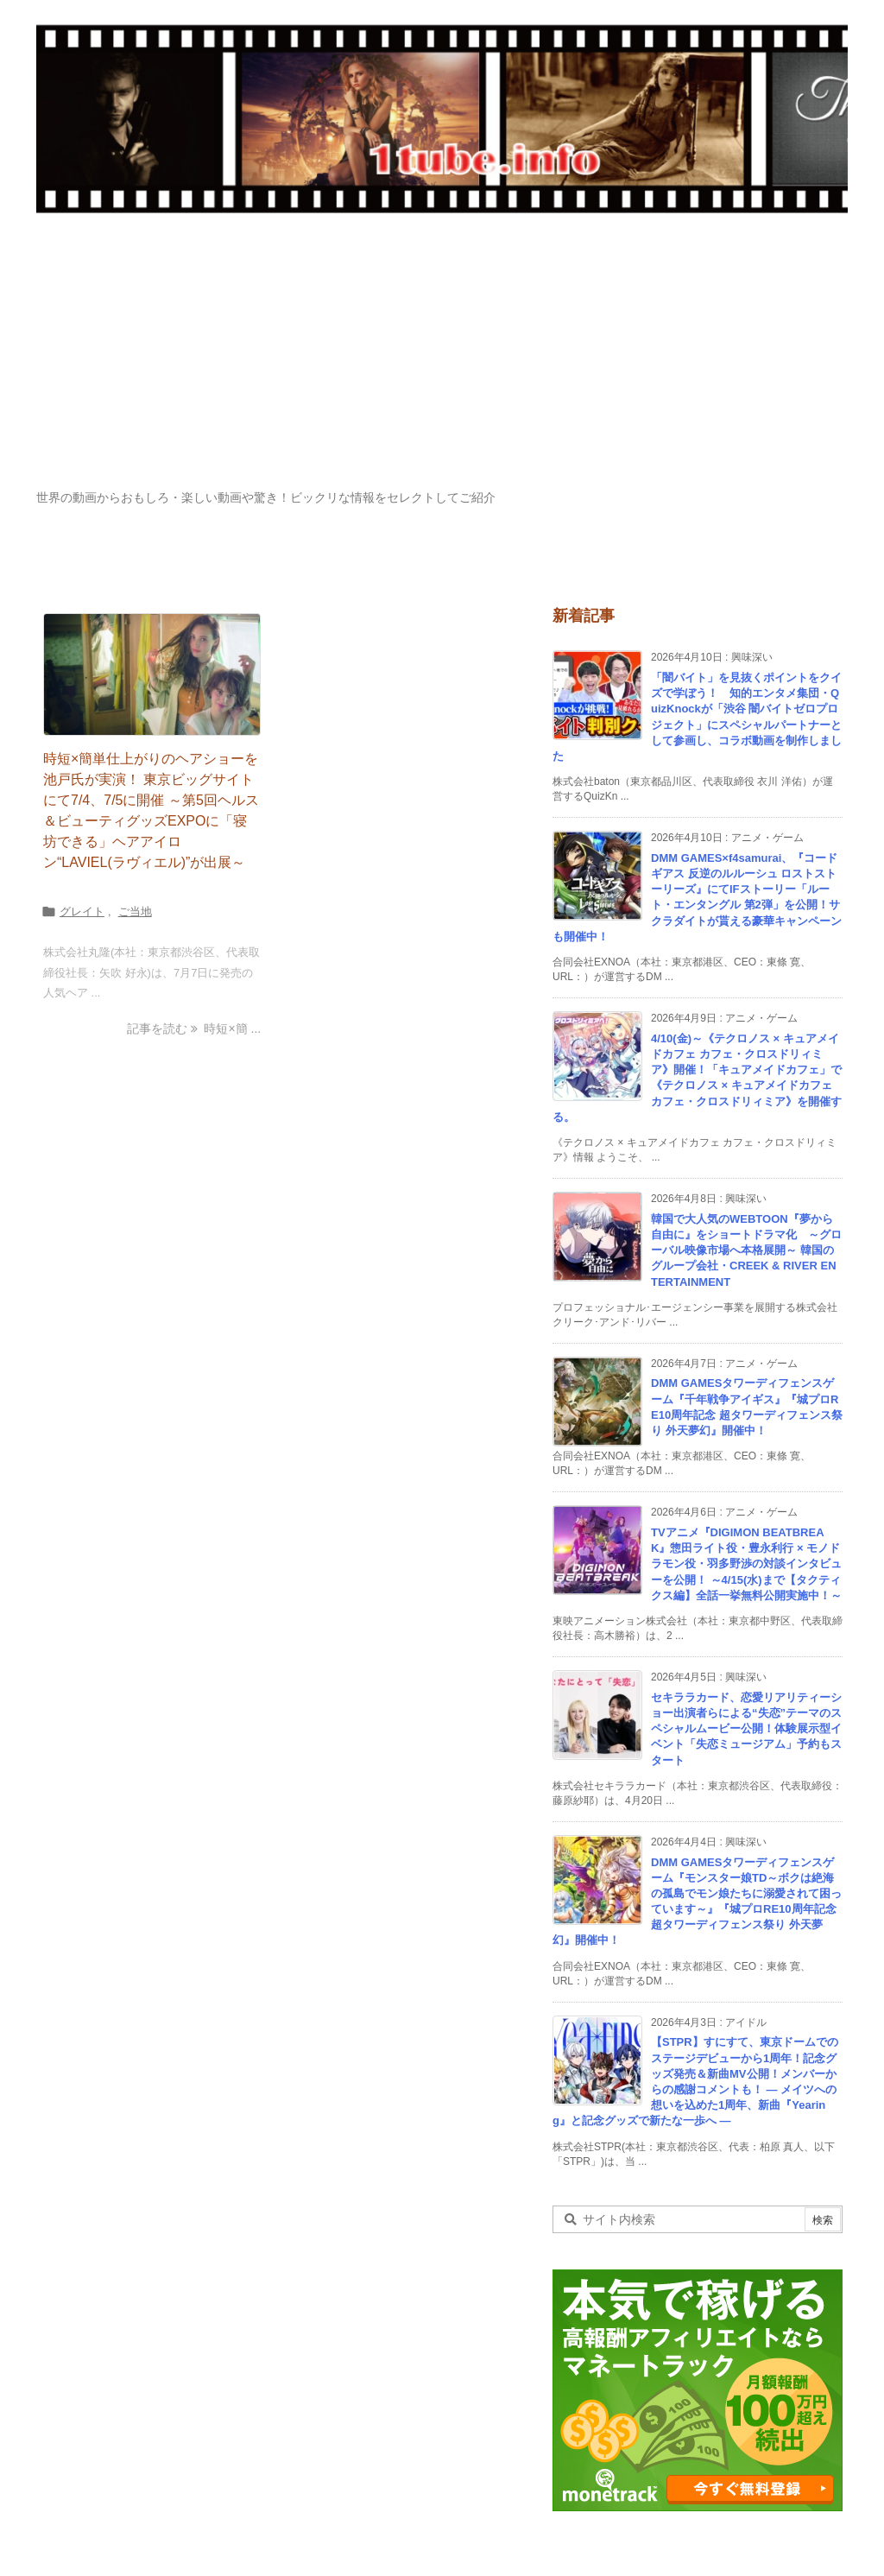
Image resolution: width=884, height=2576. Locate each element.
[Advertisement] (442, 360)
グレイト (82, 911)
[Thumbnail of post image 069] (152, 675)
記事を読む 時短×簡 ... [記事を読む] (194, 1028)
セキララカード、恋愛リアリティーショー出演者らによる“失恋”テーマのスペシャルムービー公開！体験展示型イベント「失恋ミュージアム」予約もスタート (746, 1729)
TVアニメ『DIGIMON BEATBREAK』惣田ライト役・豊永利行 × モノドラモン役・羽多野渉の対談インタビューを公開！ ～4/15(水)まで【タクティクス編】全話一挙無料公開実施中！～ (746, 1564)
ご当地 (135, 911)
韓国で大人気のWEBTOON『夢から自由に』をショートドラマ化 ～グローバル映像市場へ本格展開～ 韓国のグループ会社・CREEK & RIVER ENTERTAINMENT (746, 1250)
